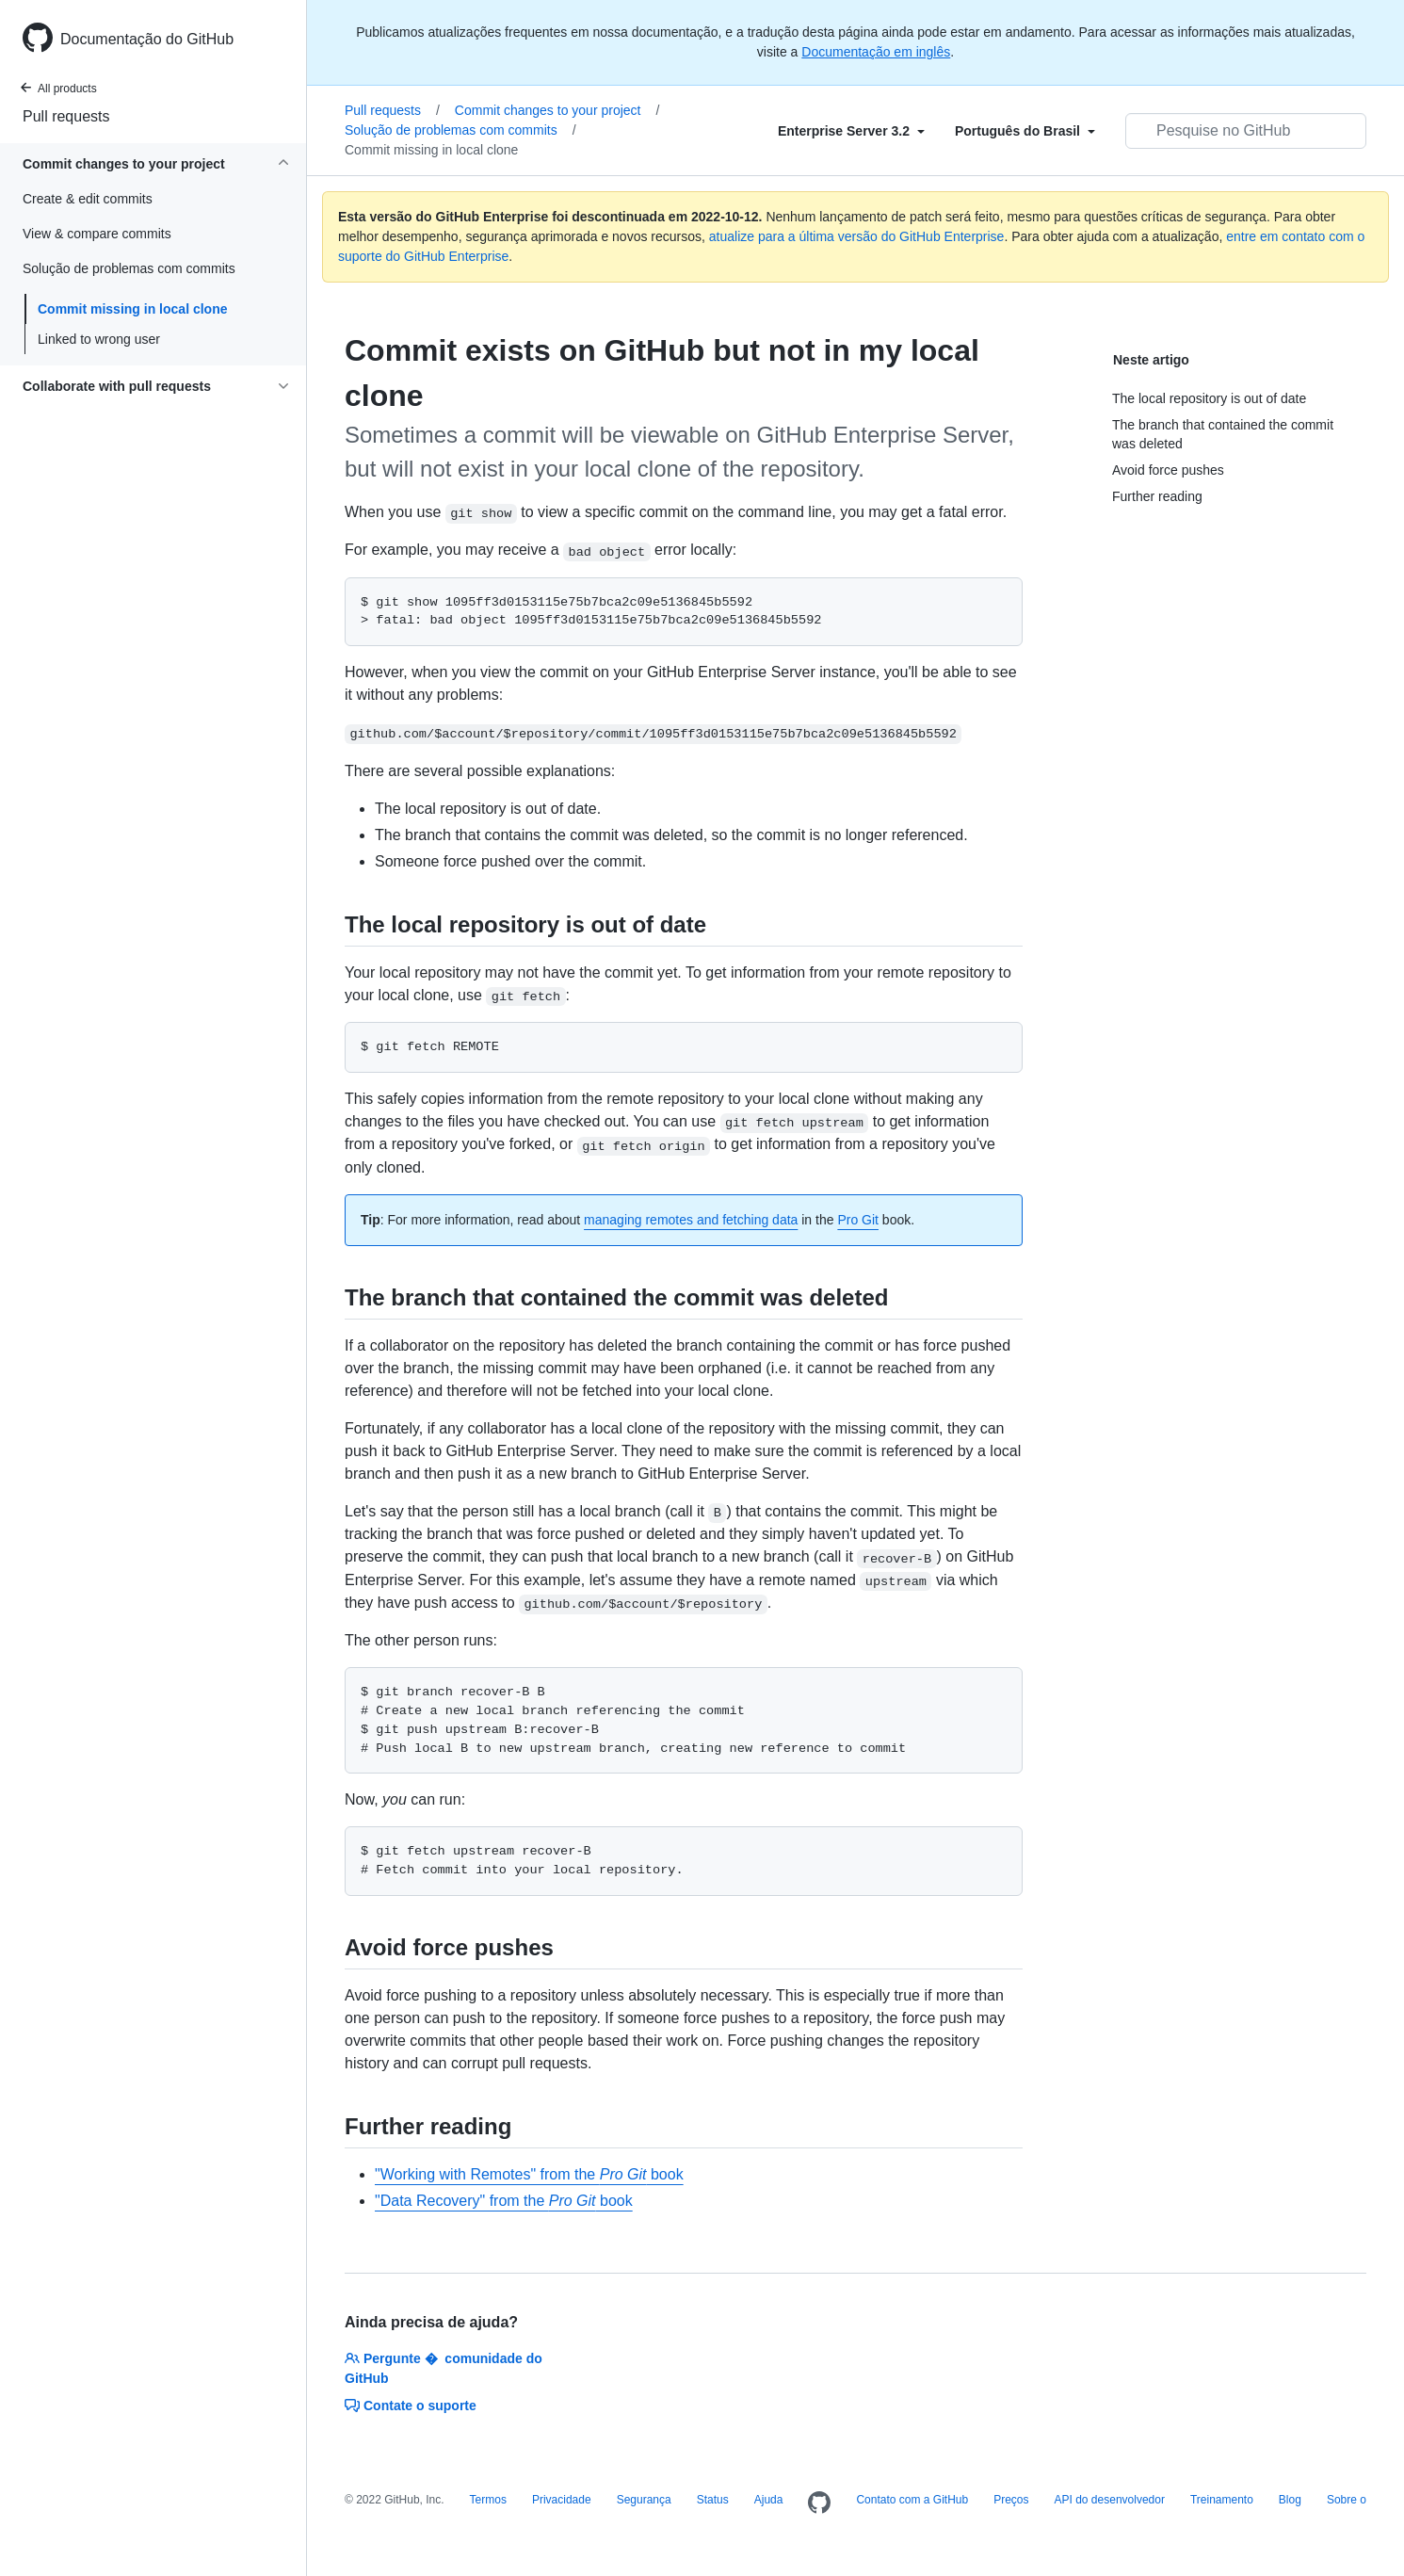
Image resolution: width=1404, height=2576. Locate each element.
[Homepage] (819, 2503)
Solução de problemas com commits (460, 130)
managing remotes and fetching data (691, 1219)
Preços (1010, 2499)
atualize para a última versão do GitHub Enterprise (857, 236)
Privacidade (561, 2499)
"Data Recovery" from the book (504, 2201)
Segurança (644, 2499)
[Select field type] (851, 131)
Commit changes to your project (557, 110)
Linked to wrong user (99, 339)
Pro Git (858, 1219)
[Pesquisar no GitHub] (1245, 131)
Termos (488, 2499)
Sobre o (1346, 2499)
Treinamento (1221, 2499)
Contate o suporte (410, 2405)
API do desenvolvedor (1110, 2499)
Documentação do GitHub (147, 39)
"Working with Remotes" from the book (529, 2174)
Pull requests (66, 116)
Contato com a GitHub (912, 2499)
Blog (1290, 2499)
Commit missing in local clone (132, 308)
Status (713, 2499)
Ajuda (768, 2499)
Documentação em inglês (875, 51)
